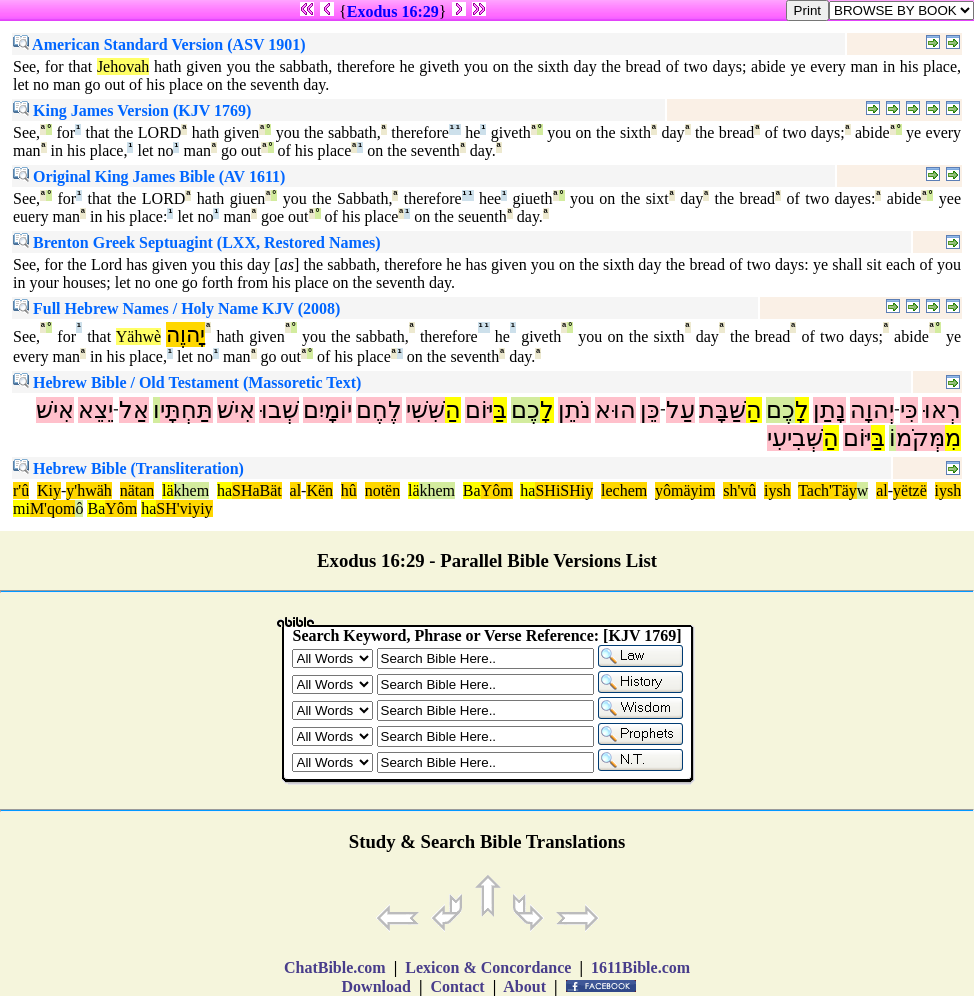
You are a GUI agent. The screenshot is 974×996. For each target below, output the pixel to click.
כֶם (780, 410)
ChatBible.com (335, 967)
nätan (137, 490)
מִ (953, 438)
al (296, 490)
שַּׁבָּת (722, 410)
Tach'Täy (827, 490)
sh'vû (739, 490)
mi (21, 508)
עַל (680, 410)
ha (224, 490)
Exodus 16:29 (393, 11)
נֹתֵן (574, 410)
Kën (319, 490)
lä (168, 490)
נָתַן (829, 410)
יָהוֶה (185, 334)
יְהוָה (872, 410)
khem (192, 490)
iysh (777, 490)
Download (376, 986)
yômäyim (685, 490)
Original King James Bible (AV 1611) (149, 176)
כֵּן (650, 410)
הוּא (615, 410)
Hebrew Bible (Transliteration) (128, 468)
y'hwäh (89, 490)
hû (349, 490)
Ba (472, 490)
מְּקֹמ (920, 438)
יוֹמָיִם (327, 410)
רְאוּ (941, 410)
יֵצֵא (95, 410)
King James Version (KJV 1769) (132, 110)
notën (383, 490)
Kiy (49, 490)
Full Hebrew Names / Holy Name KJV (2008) (176, 308)
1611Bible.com (640, 967)
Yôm (497, 490)
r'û (21, 490)
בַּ (500, 410)
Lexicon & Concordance (488, 967)
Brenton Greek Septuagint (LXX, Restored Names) (197, 242)
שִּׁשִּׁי (425, 410)
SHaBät (257, 490)
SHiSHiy (564, 490)
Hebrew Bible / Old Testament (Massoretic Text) (187, 382)
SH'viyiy (184, 508)
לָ (802, 410)
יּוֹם (479, 410)
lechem (624, 490)
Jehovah (123, 66)
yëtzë (910, 490)
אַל (134, 410)
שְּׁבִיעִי (795, 438)
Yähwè (138, 336)
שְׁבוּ (279, 410)
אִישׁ (236, 410)
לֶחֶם (379, 410)
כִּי (909, 410)
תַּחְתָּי (186, 410)
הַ (754, 410)
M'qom (53, 508)
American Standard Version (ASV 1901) (159, 44)
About (525, 986)
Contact (457, 986)
